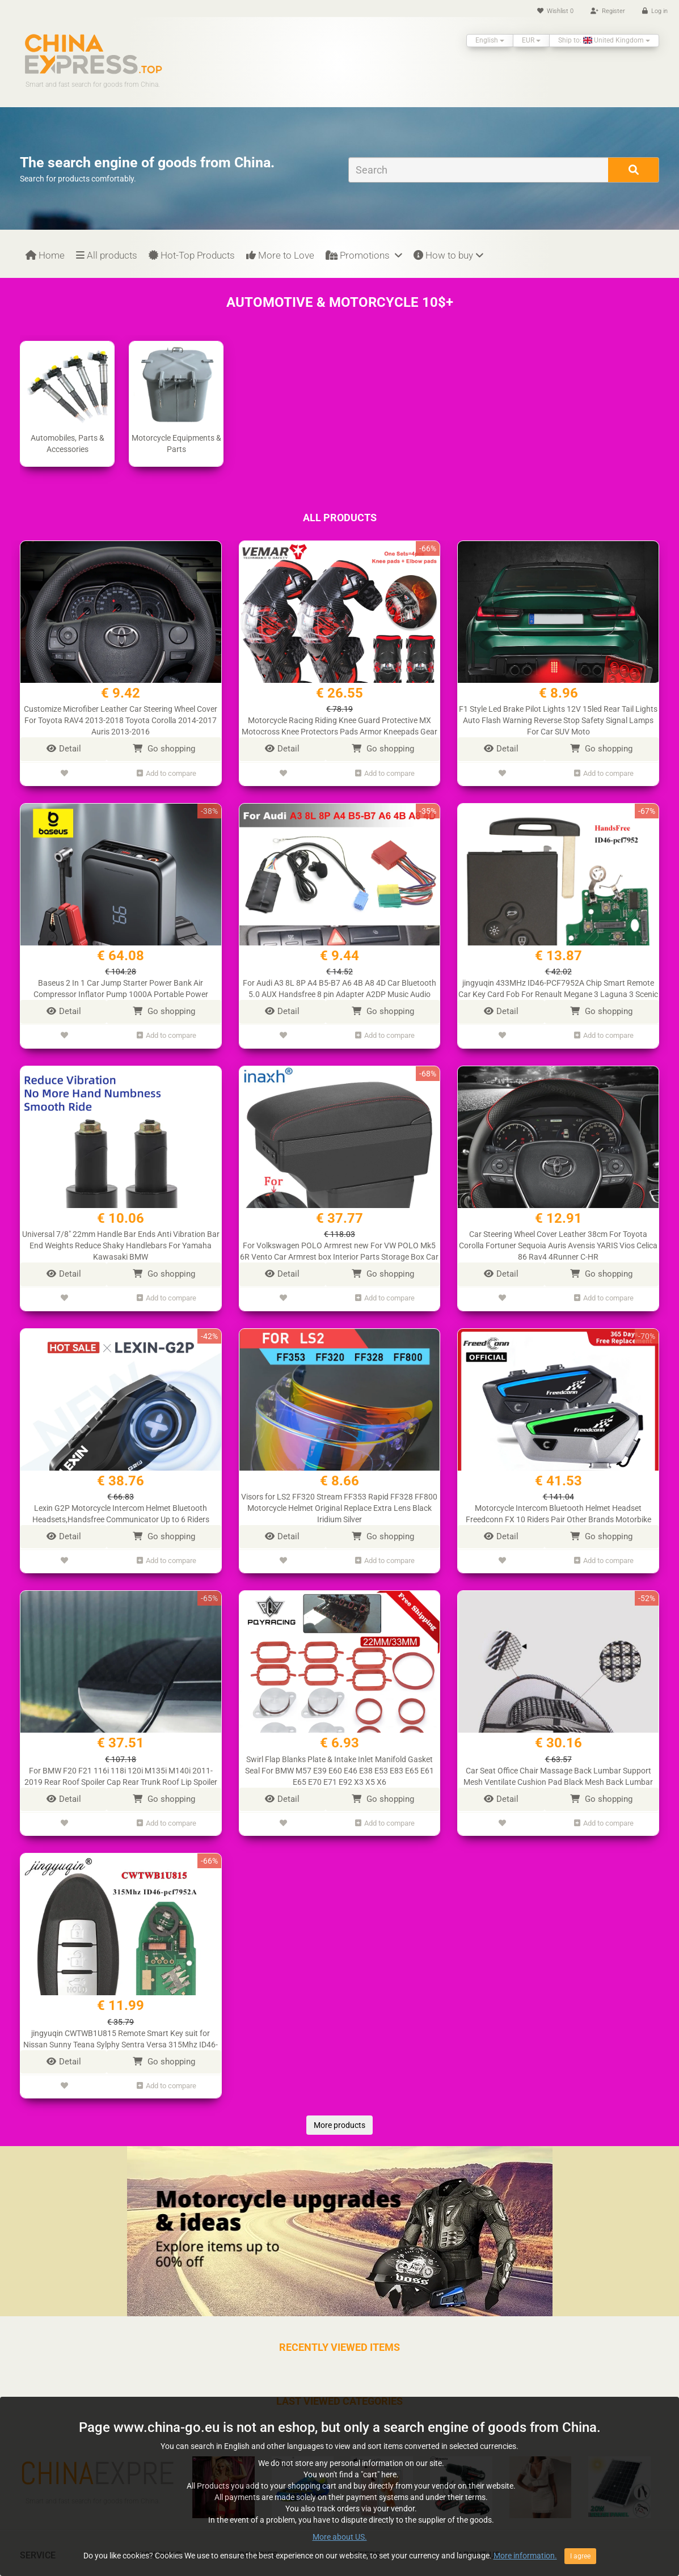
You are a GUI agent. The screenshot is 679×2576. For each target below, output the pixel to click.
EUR (531, 40)
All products (106, 255)
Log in (655, 11)
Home (45, 255)
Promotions (364, 255)
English (489, 40)
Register (608, 11)
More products (339, 2113)
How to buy (448, 255)
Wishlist (555, 11)
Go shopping (164, 749)
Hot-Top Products (192, 255)
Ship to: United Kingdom (604, 40)
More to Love (280, 255)
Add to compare (166, 772)
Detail (64, 749)
